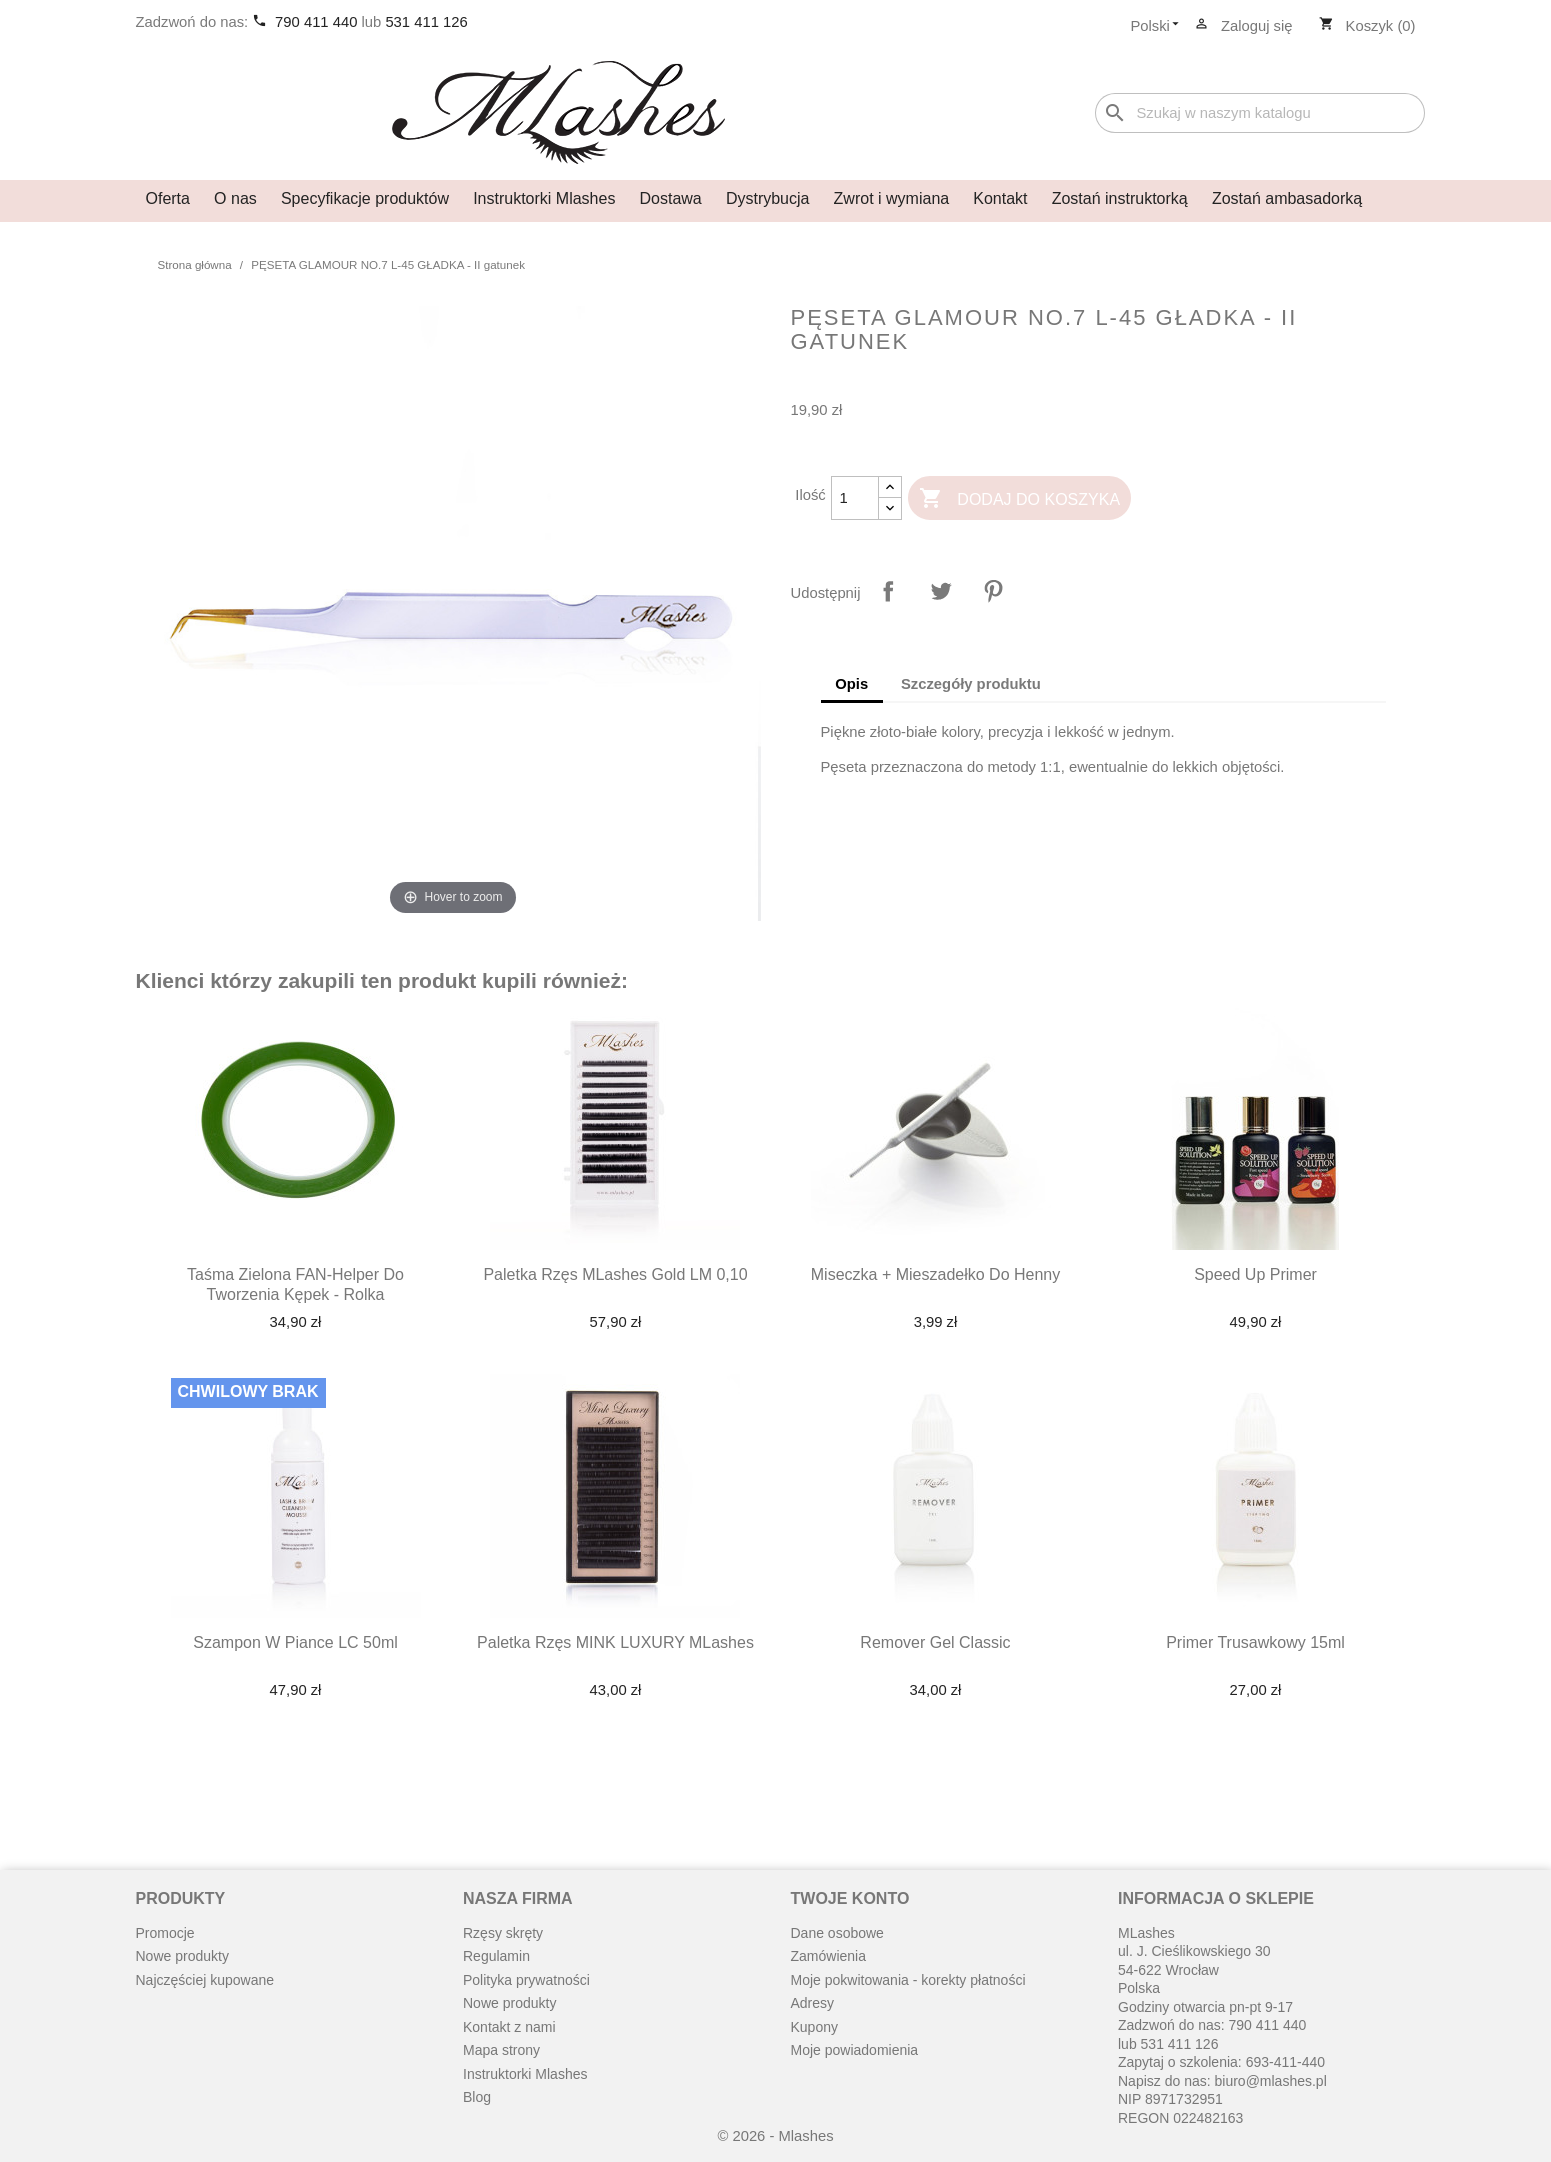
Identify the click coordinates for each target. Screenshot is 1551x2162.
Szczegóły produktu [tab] (971, 684)
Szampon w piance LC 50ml (295, 1642)
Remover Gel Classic (935, 1642)
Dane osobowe (837, 1933)
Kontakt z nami (509, 2027)
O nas (235, 198)
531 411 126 (426, 22)
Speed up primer (1255, 1274)
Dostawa (671, 198)
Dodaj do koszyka (1019, 499)
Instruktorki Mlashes (544, 198)
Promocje (165, 1933)
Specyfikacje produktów (365, 198)
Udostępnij (888, 591)
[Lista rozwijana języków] (1160, 27)
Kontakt (1000, 198)
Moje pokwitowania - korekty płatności (908, 1980)
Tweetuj (941, 591)
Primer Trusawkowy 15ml (1255, 1642)
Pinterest (993, 591)
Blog (477, 2097)
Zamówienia (828, 1956)
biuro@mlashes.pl (1271, 2081)
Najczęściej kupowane (205, 1980)
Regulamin (496, 1956)
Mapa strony (501, 2050)
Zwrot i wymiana (892, 198)
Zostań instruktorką (1120, 198)
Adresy (813, 2003)
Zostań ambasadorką (1287, 198)
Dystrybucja (768, 198)
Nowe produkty (182, 1956)
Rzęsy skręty (503, 1933)
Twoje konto (850, 1898)
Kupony (814, 2027)
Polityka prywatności (526, 1980)
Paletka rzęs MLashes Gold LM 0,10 (615, 1274)
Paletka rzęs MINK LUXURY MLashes (615, 1642)
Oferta (168, 198)
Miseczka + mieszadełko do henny (935, 1274)
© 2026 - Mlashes (775, 2136)
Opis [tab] (851, 684)
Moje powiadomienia (855, 2050)
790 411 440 (318, 22)
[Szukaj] (1260, 113)
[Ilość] (855, 498)
